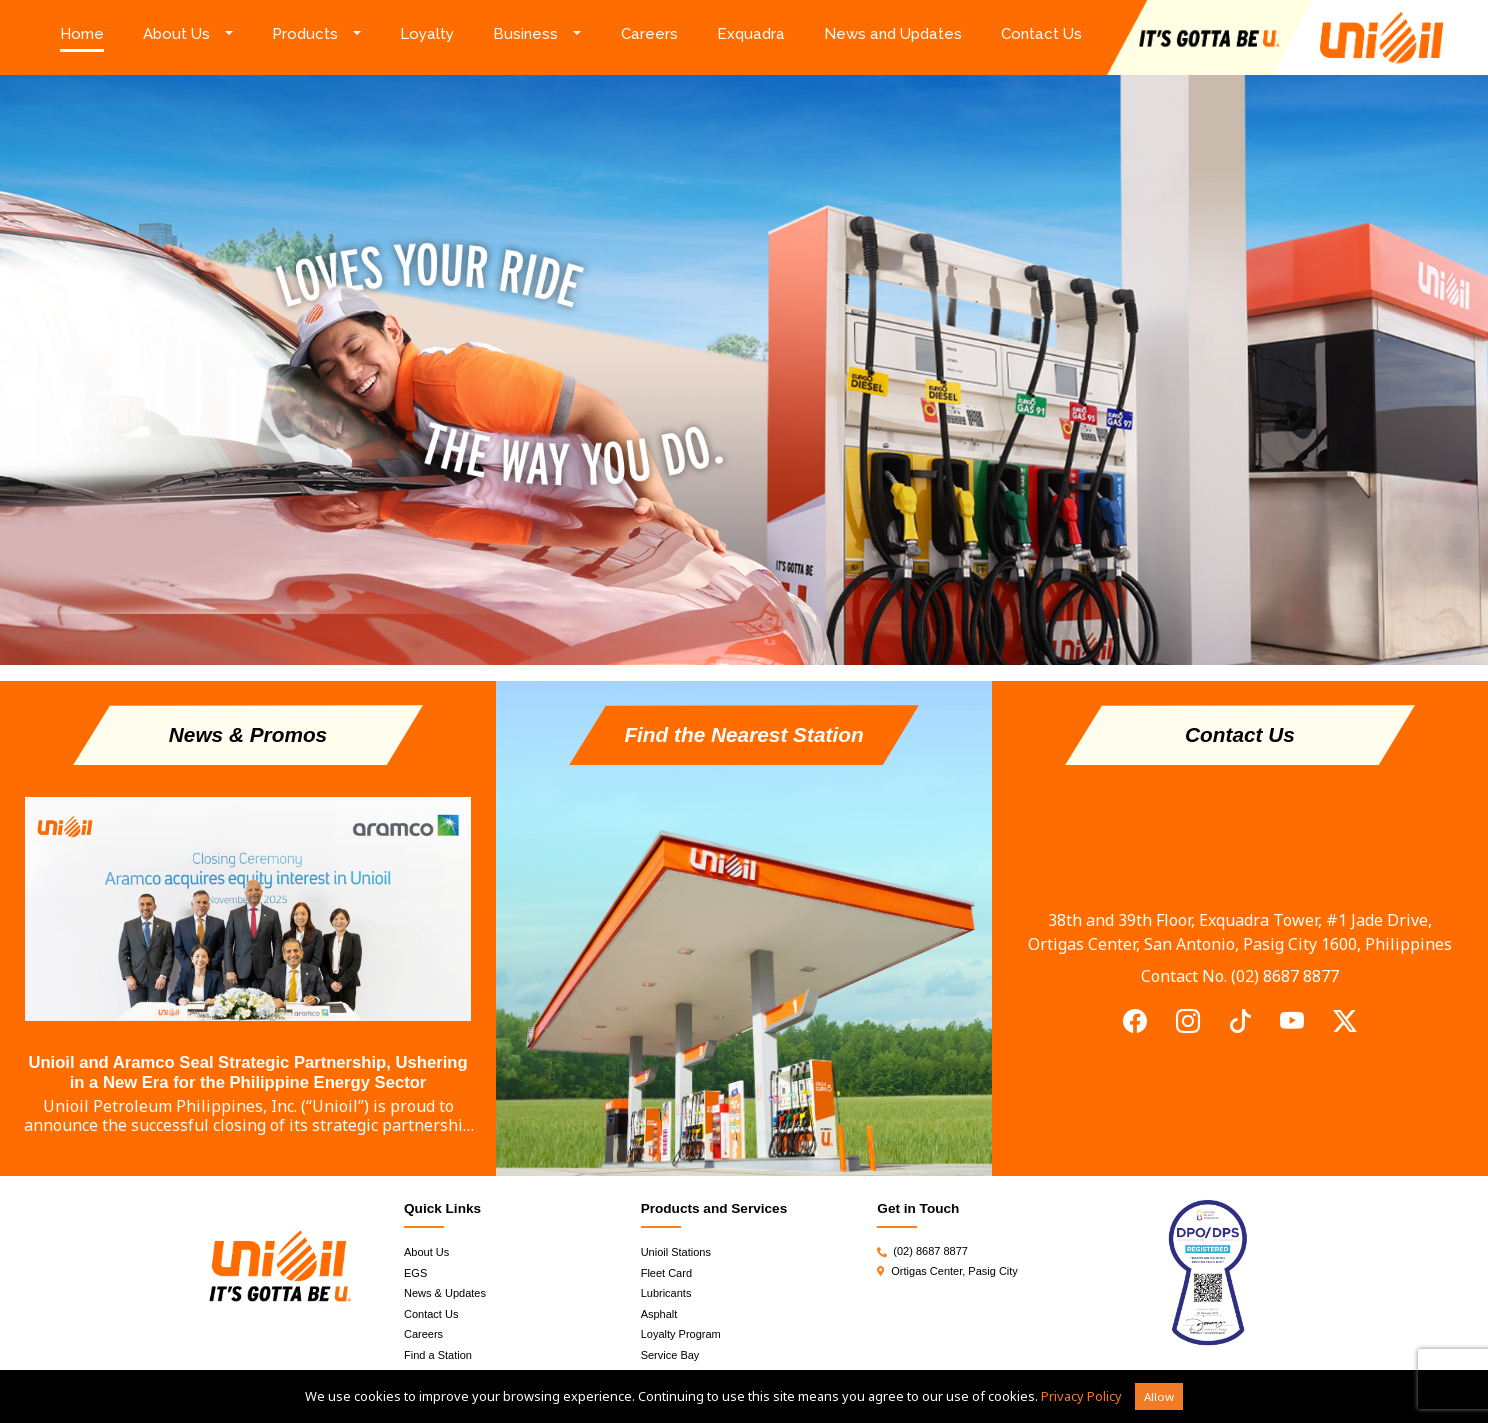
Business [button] (525, 34)
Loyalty (427, 34)
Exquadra (751, 34)
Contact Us (1041, 34)
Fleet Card (666, 1273)
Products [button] (305, 34)
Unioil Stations (676, 1252)
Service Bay (670, 1355)
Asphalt (659, 1314)
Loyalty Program (681, 1334)
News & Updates (445, 1293)
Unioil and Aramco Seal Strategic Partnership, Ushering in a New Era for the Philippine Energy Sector (247, 1072)
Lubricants (666, 1293)
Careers (649, 34)
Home (92, 32)
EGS (415, 1273)
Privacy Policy (1081, 1396)
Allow (1159, 1396)
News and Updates (893, 34)
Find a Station (438, 1355)
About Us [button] (176, 34)
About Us (426, 1252)
